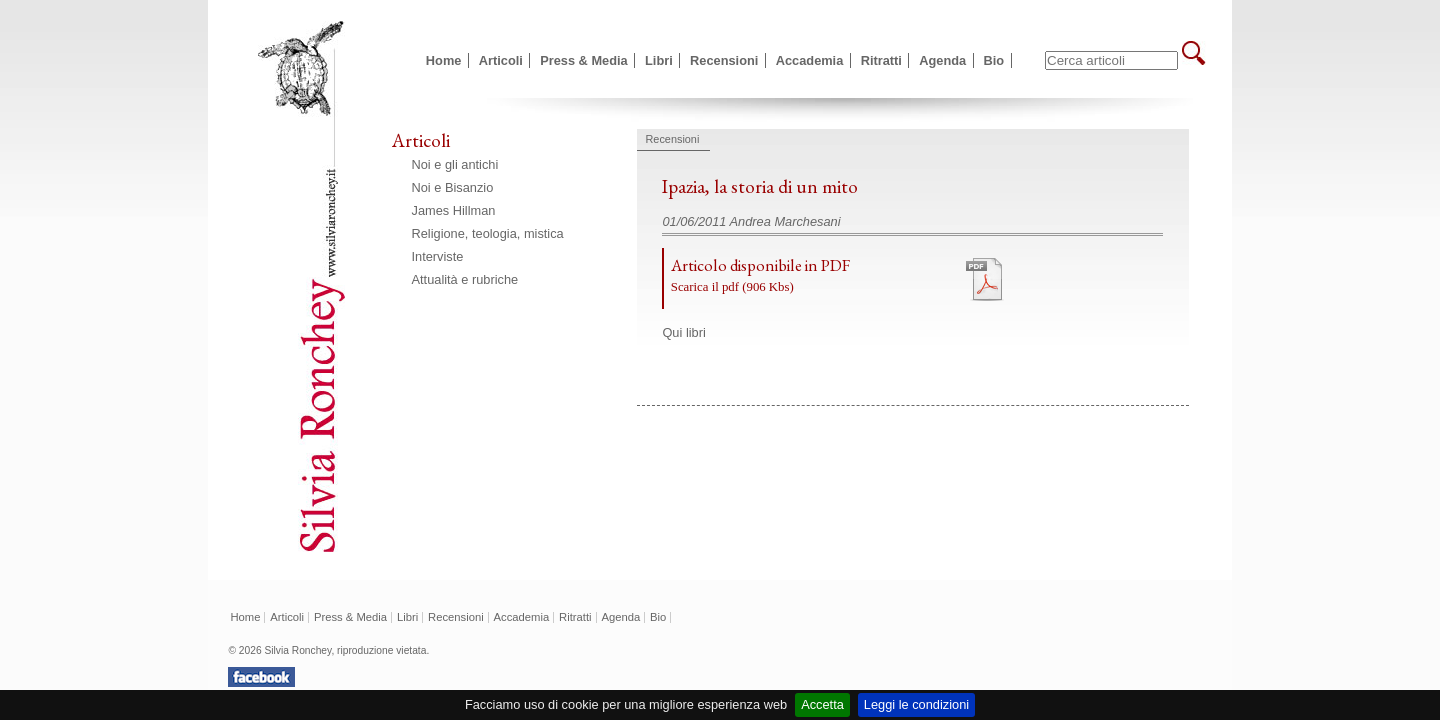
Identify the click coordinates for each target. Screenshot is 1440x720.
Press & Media (584, 60)
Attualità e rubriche (465, 279)
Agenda (942, 60)
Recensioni (724, 60)
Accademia (810, 60)
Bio (994, 60)
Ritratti (881, 60)
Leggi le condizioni (916, 704)
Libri (659, 60)
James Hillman (454, 210)
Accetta (822, 704)
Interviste (438, 256)
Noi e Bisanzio (453, 187)
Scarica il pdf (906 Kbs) (732, 287)
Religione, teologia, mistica (488, 233)
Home (444, 60)
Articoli (501, 60)
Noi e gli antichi (455, 164)
